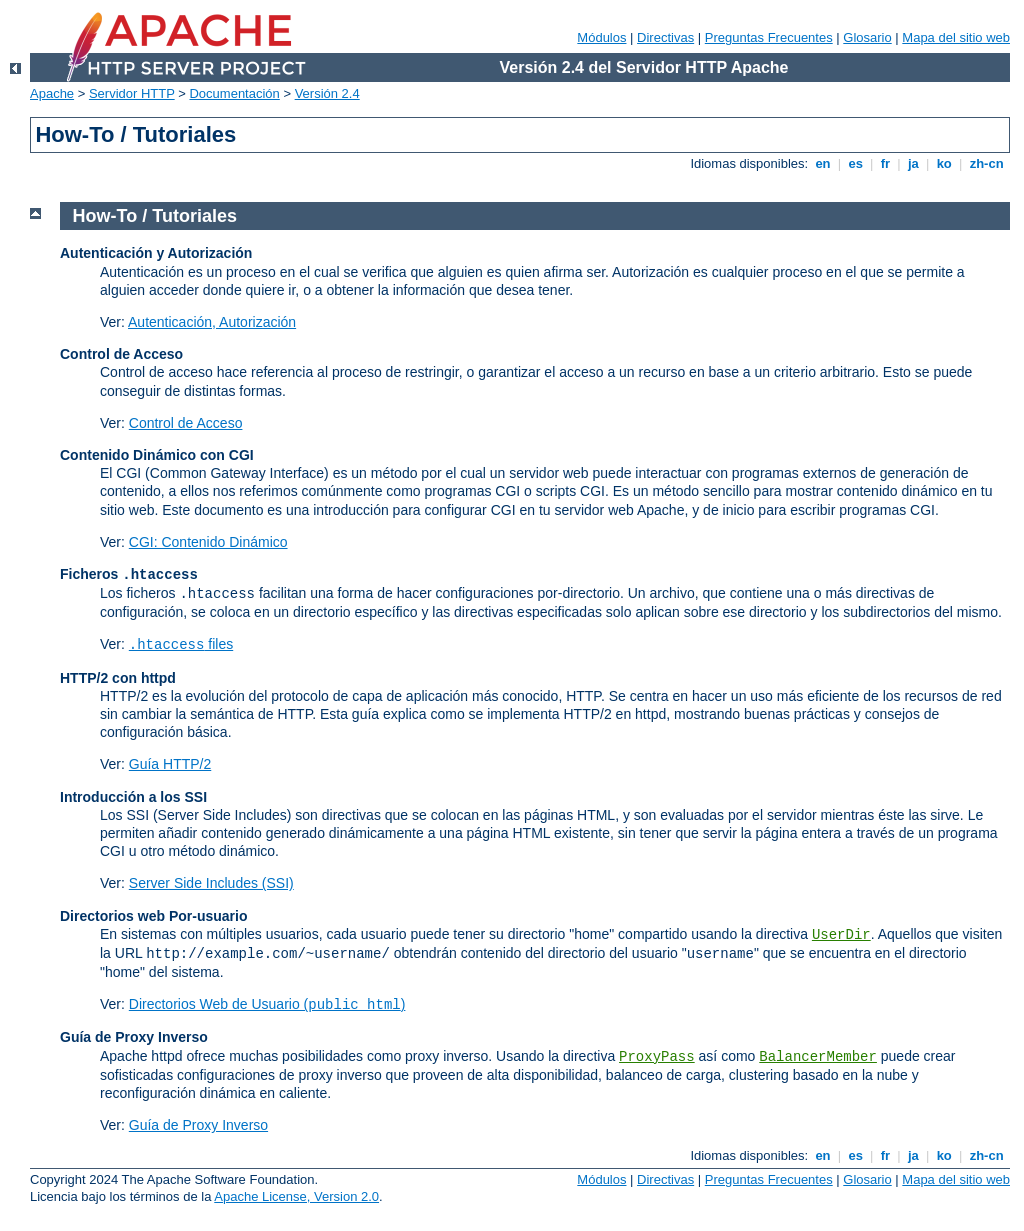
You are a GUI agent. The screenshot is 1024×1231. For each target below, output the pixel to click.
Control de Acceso (186, 423)
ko (944, 163)
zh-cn (986, 163)
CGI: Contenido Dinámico (208, 542)
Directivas (665, 37)
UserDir (841, 935)
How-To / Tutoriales (155, 216)
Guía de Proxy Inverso (198, 1125)
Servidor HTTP (132, 93)
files (181, 644)
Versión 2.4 (327, 93)
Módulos (601, 37)
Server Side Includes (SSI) (211, 883)
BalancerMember (818, 1057)
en (823, 163)
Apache (52, 93)
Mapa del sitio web (956, 37)
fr (885, 163)
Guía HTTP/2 (170, 764)
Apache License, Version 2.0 (296, 1196)
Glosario (867, 37)
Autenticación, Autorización (212, 322)
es (856, 163)
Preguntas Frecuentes (769, 37)
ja (913, 163)
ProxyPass (657, 1057)
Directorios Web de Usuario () (267, 1004)
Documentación (234, 93)
